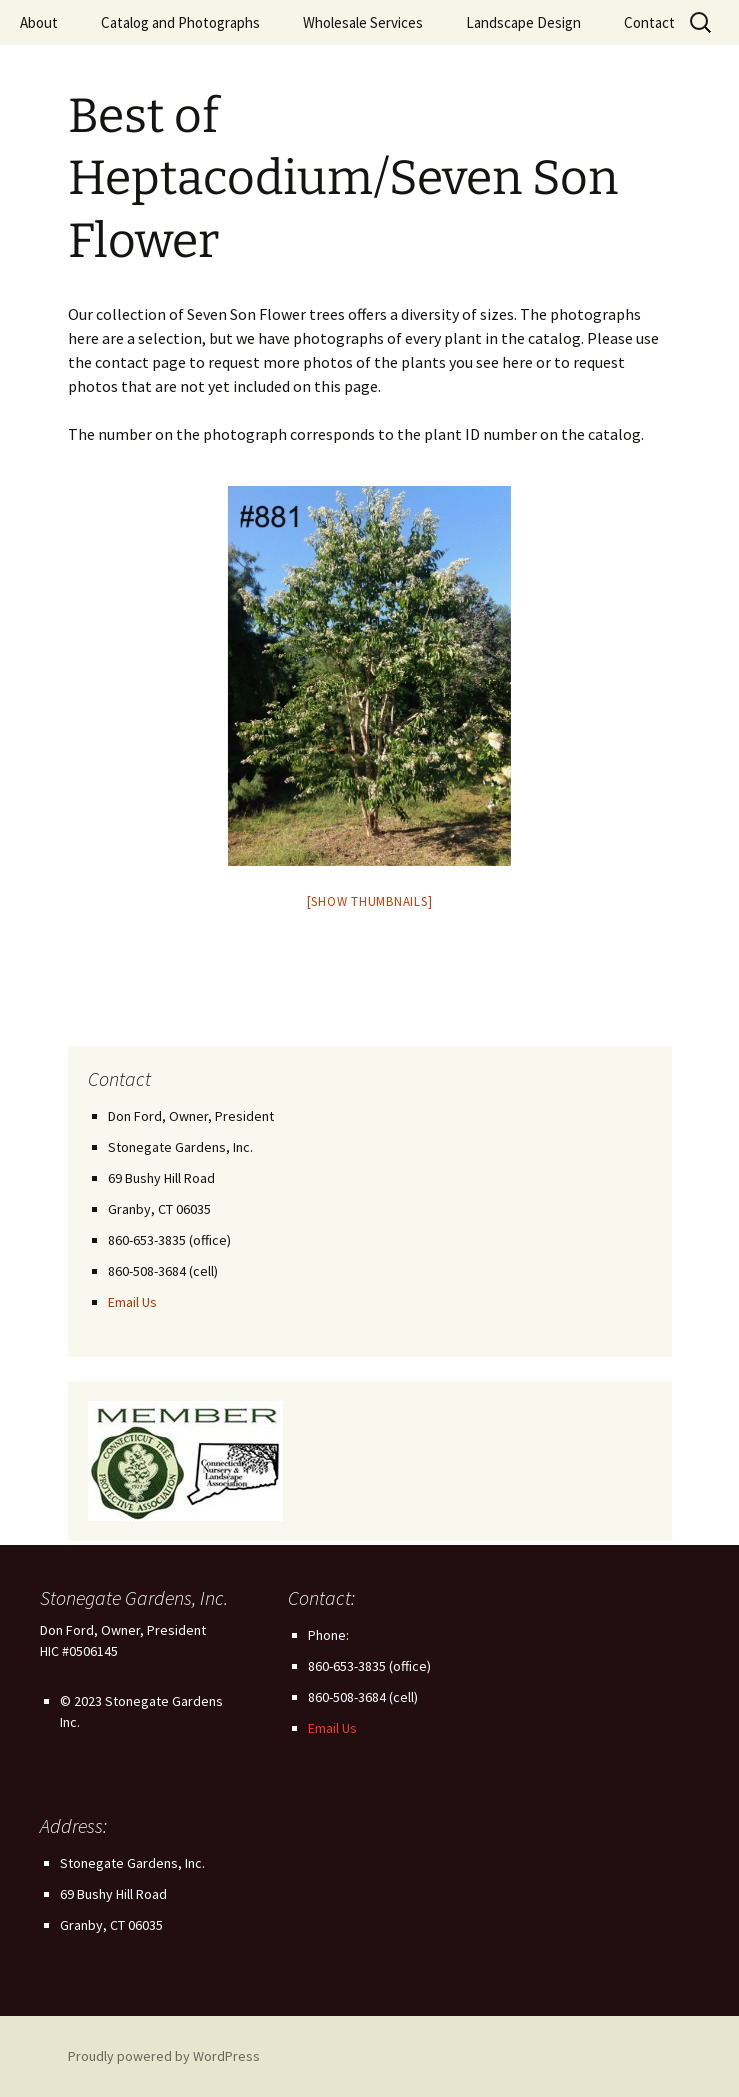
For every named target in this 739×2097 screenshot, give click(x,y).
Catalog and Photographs (180, 22)
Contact (649, 22)
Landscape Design (523, 22)
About (39, 22)
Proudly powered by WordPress (164, 2056)
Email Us (132, 1302)
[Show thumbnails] (370, 901)
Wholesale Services (363, 22)
